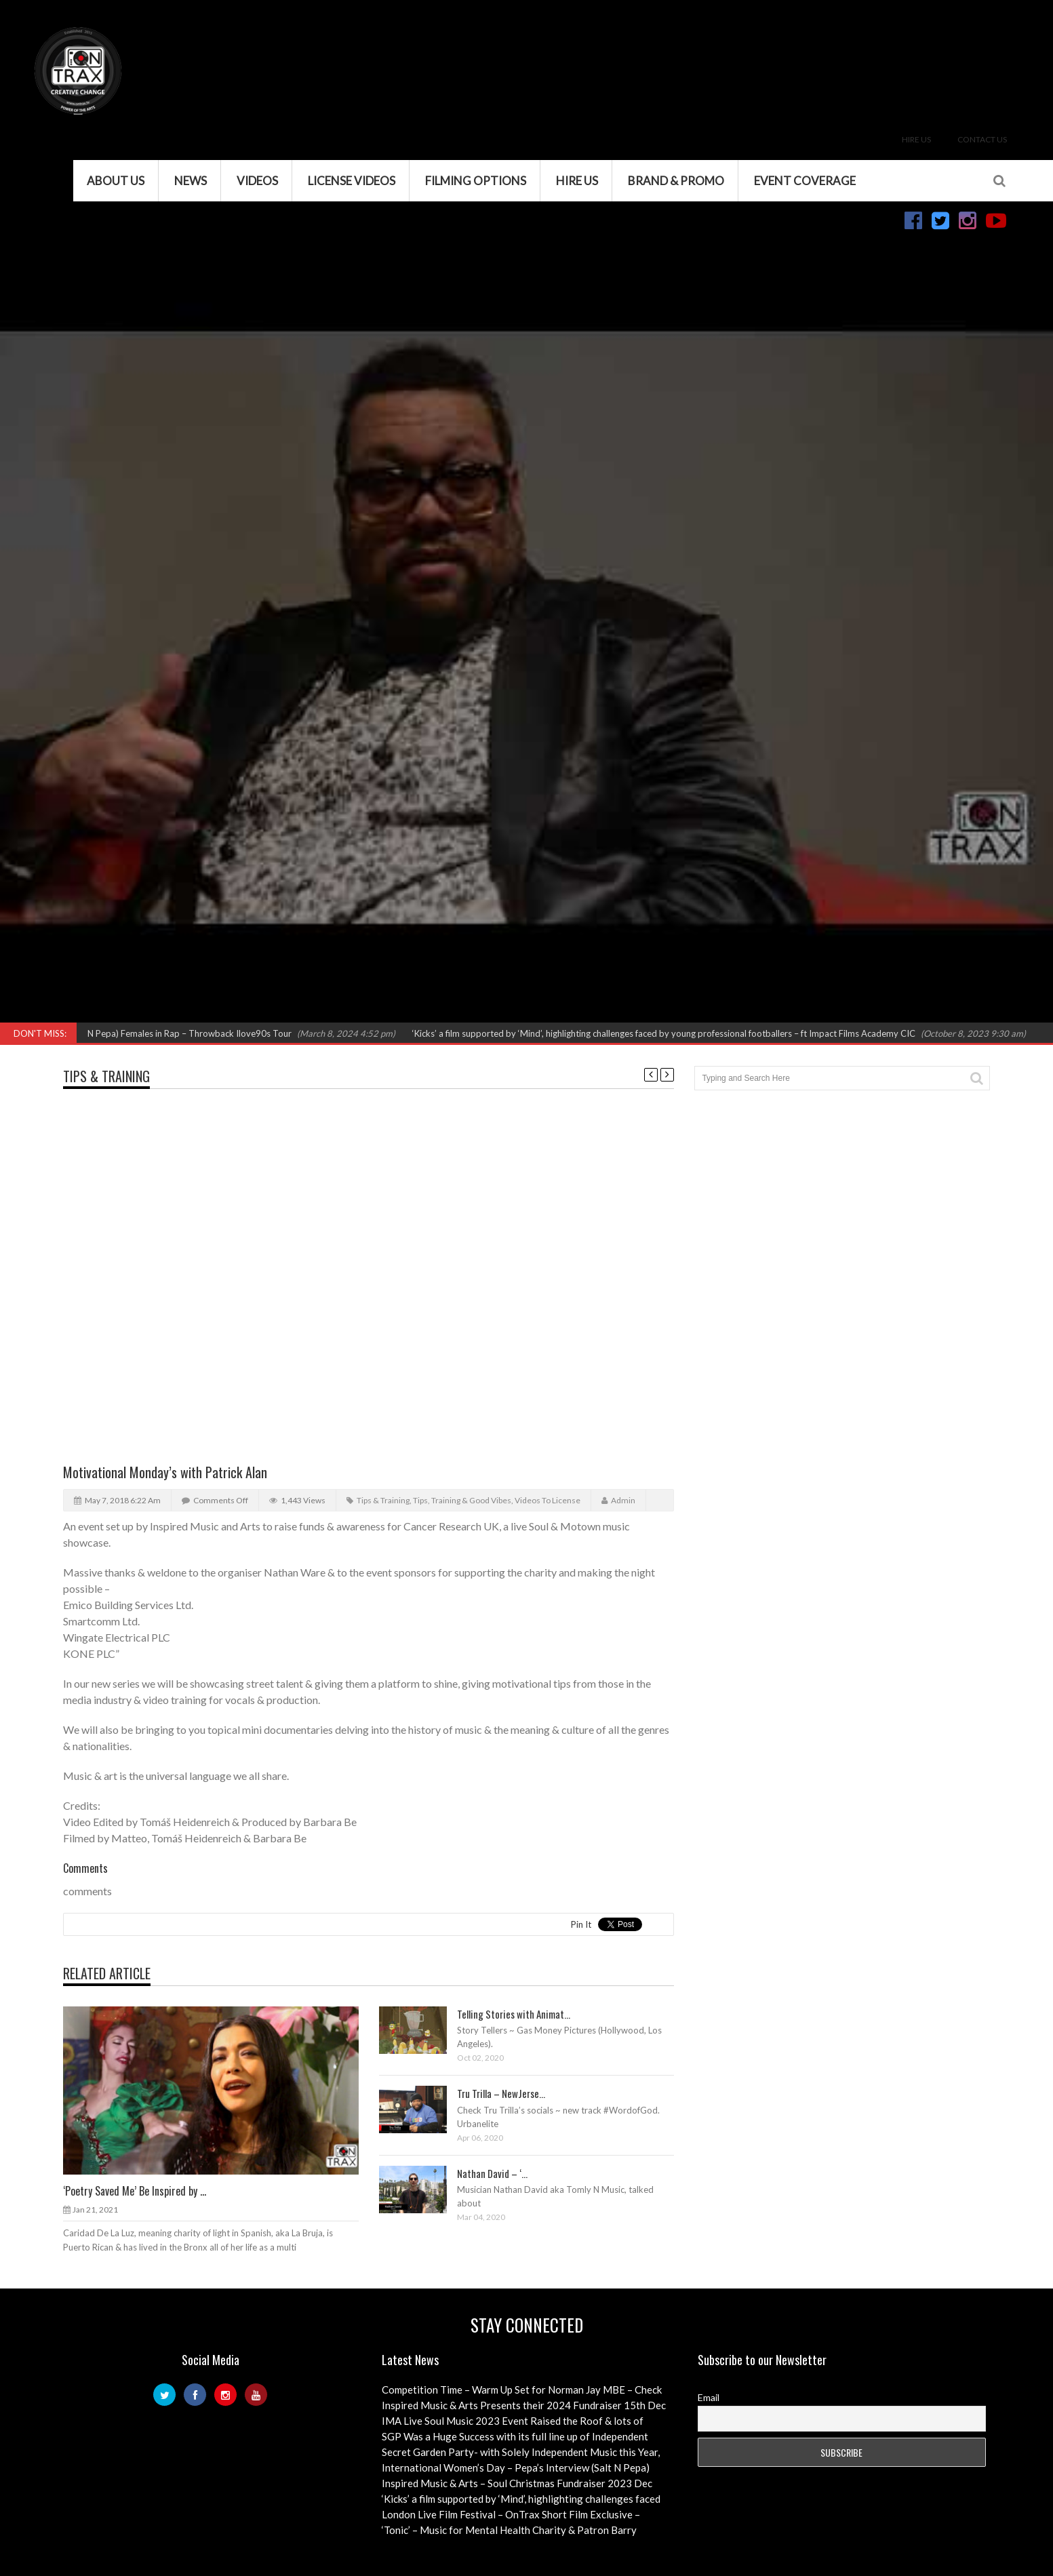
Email (708, 2397)
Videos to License (547, 1500)
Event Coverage (805, 181)
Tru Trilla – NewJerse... (501, 2093)
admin (623, 1500)
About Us (115, 181)
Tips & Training (106, 1076)
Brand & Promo (676, 181)
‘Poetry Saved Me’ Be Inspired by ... (134, 2191)
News (190, 181)
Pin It (581, 1924)
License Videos (351, 181)
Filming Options (475, 181)
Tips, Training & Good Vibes (462, 1500)
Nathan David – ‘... (492, 2173)
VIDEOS (257, 181)
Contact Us (982, 139)
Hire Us (916, 139)
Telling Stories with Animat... (513, 2013)
